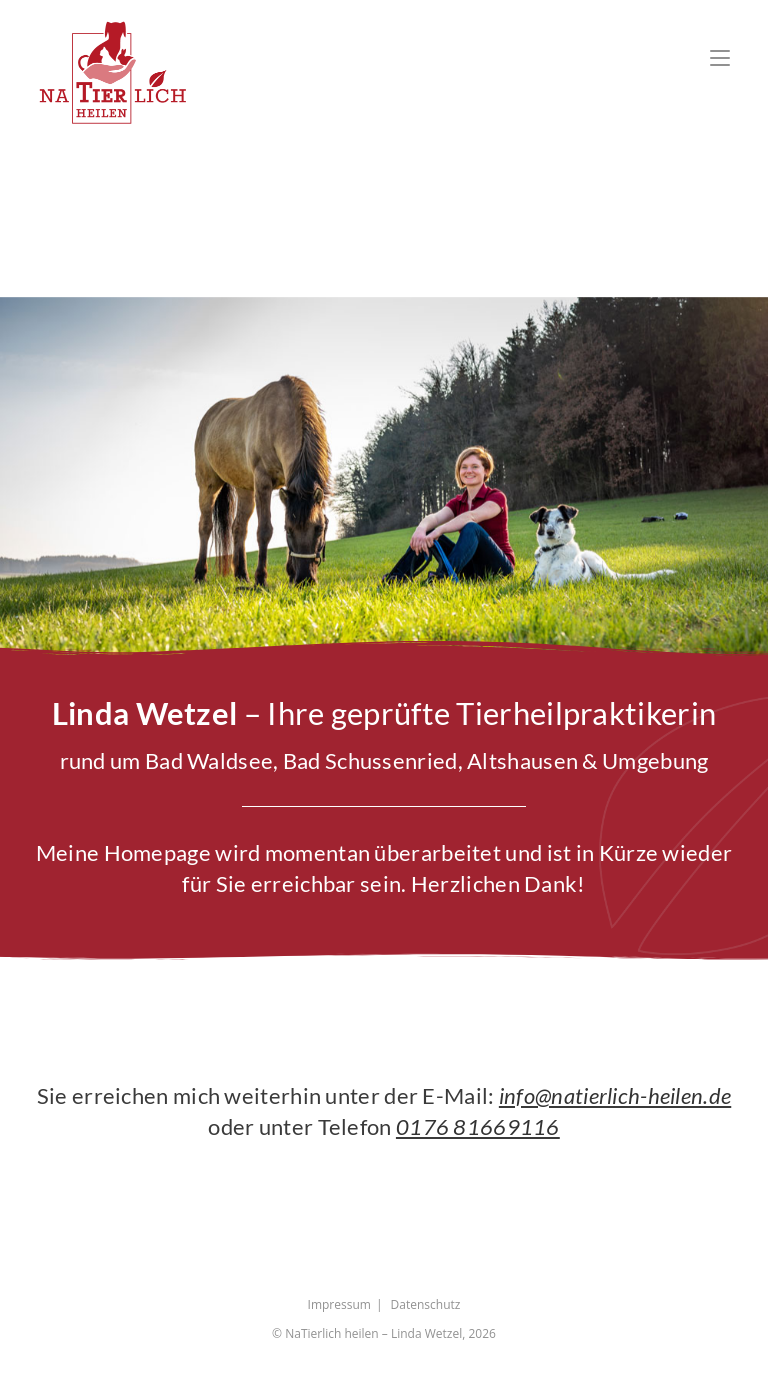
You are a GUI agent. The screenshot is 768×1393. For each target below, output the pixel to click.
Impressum (339, 1307)
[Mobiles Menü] (720, 57)
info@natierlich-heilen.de (615, 1098)
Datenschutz (426, 1307)
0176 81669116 (478, 1129)
